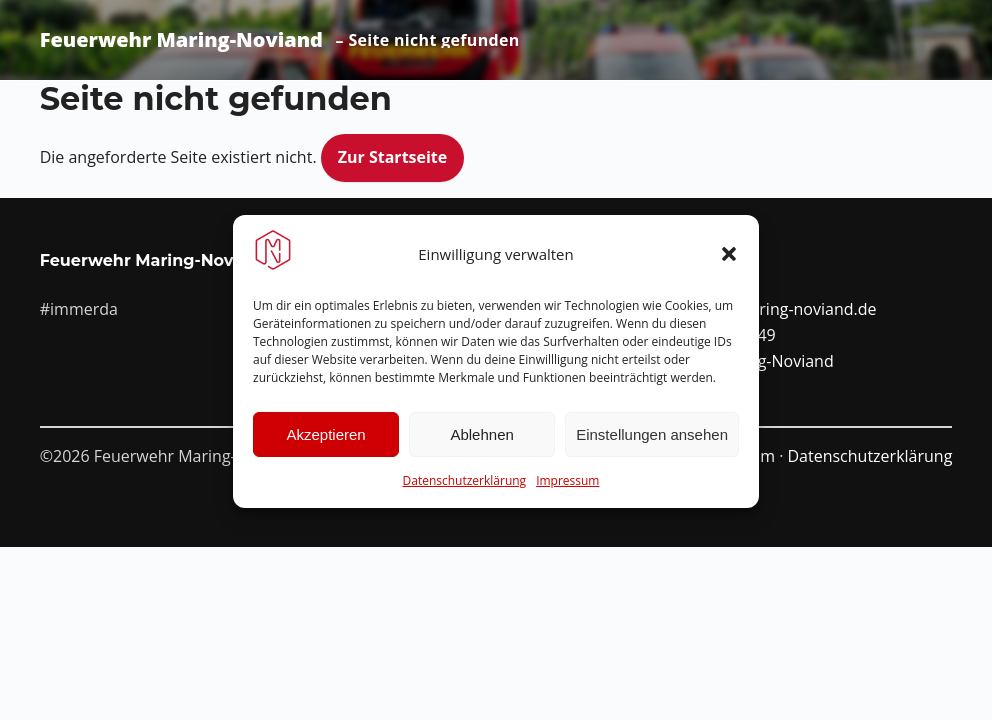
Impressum (567, 487)
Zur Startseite (393, 157)
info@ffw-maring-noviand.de (770, 309)
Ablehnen (481, 441)
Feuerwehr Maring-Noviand (181, 40)
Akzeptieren (325, 441)
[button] (729, 261)
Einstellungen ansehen (652, 441)
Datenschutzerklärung (465, 487)
